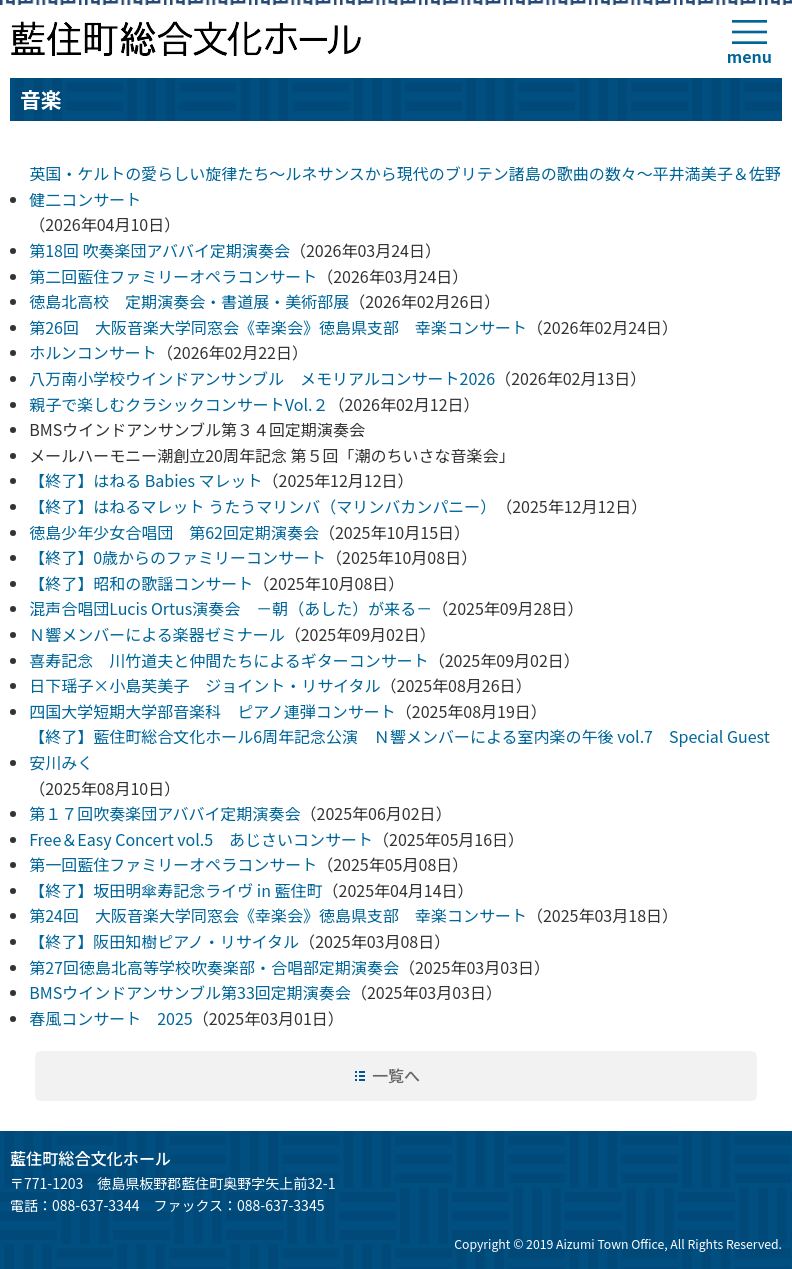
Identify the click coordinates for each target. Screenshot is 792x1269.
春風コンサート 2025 (111, 1018)
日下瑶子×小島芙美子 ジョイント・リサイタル (204, 685)
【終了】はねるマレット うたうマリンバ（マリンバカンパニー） (262, 506)
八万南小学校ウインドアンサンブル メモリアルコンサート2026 (262, 378)
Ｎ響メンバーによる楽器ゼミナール (157, 634)
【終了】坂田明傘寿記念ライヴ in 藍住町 (175, 890)
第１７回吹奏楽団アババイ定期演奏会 (164, 813)
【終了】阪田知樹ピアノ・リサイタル (164, 941)
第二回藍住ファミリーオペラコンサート (173, 276)
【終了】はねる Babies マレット (145, 480)
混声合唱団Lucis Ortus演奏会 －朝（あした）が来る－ (230, 608)
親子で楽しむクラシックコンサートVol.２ (178, 404)
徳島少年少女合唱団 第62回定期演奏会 (174, 532)
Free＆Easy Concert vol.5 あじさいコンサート (201, 839)
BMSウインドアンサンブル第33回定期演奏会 (190, 992)
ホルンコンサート (93, 352)
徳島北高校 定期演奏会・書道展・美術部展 (189, 301)
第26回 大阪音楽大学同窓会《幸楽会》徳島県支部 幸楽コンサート (278, 327)
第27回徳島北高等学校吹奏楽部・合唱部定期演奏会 (214, 967)
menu (749, 56)
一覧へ (396, 1075)
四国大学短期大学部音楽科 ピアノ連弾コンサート (212, 711)
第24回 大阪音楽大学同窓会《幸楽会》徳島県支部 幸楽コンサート (278, 915)
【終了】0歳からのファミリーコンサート (177, 557)
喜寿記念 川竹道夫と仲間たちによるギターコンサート (229, 660)
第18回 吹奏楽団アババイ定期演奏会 (159, 250)
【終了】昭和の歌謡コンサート (141, 583)
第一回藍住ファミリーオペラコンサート (173, 864)
